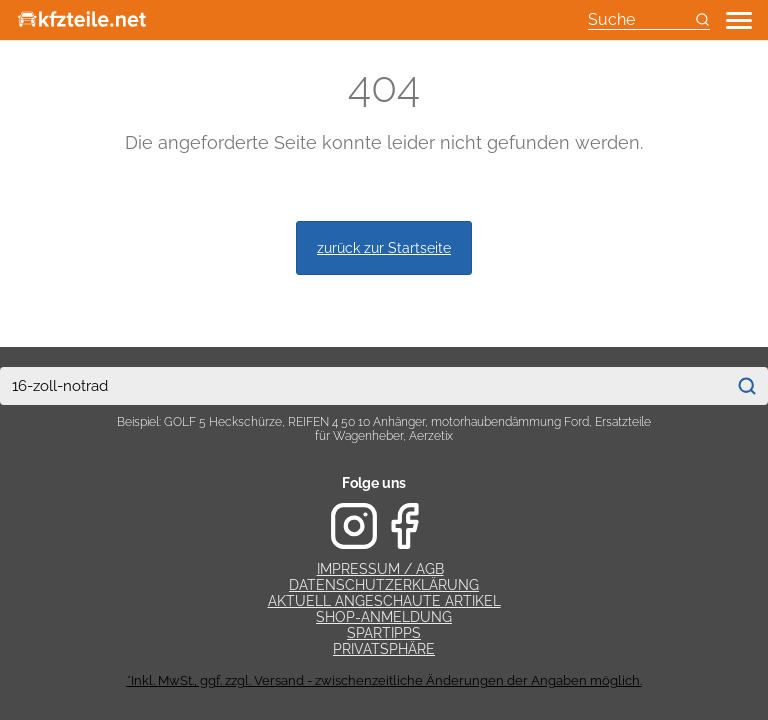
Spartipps (384, 633)
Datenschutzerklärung (384, 585)
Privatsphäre (384, 649)
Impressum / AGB (380, 569)
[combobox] (363, 386)
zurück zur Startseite (384, 247)
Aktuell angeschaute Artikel (384, 601)
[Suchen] (747, 386)
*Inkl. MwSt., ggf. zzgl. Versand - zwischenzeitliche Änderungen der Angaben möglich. (384, 680)
